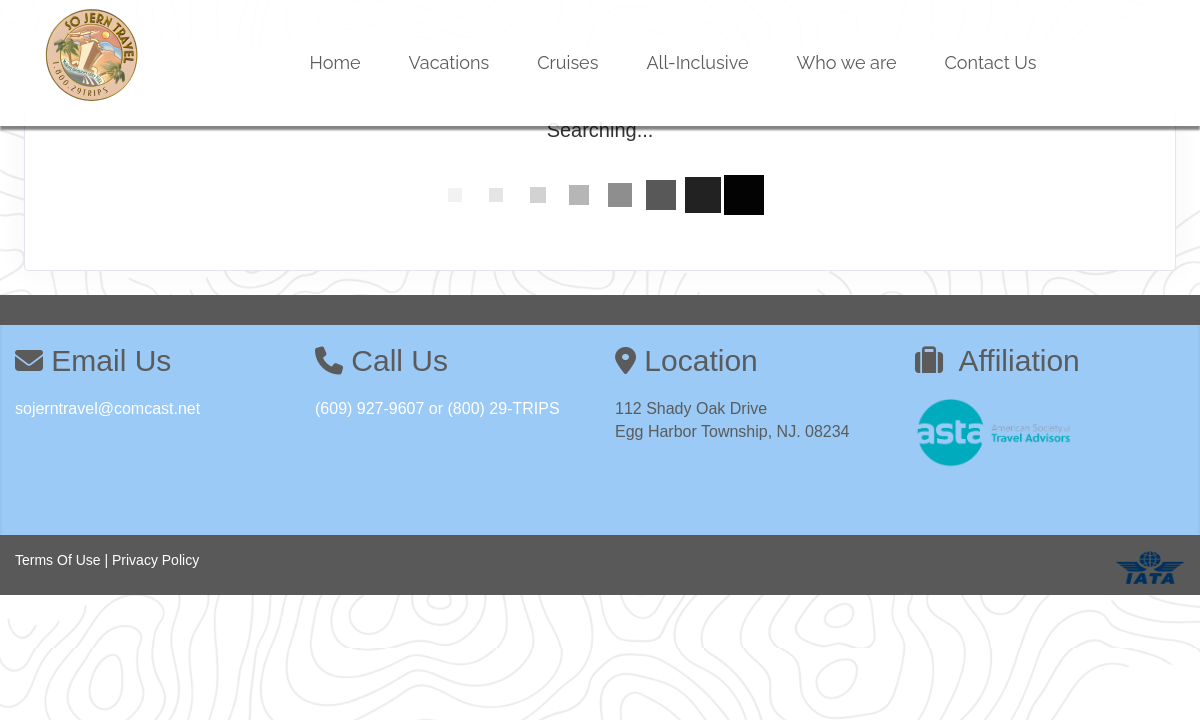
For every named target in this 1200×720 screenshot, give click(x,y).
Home (335, 62)
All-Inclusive (697, 62)
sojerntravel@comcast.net (107, 408)
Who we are (847, 62)
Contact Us (991, 62)
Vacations (449, 62)
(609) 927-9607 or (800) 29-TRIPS (437, 408)
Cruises (567, 62)
